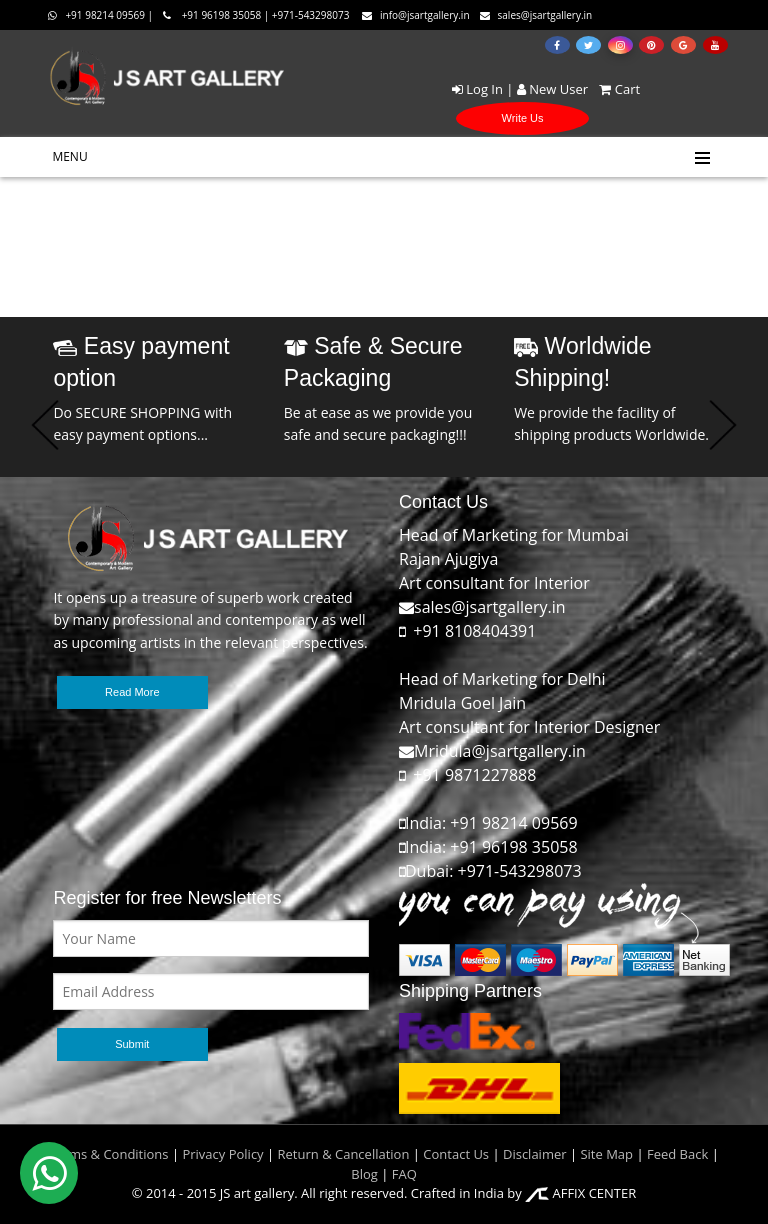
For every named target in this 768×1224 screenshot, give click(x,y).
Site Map (605, 1154)
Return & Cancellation (344, 1154)
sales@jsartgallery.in (536, 15)
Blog (364, 1174)
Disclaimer (533, 1154)
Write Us (523, 118)
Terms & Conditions (108, 1154)
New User (552, 89)
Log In (477, 89)
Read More (132, 692)
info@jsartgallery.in (416, 15)
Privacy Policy (222, 1154)
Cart (615, 89)
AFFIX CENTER (580, 1193)
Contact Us (456, 1154)
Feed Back (677, 1154)
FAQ (404, 1174)
